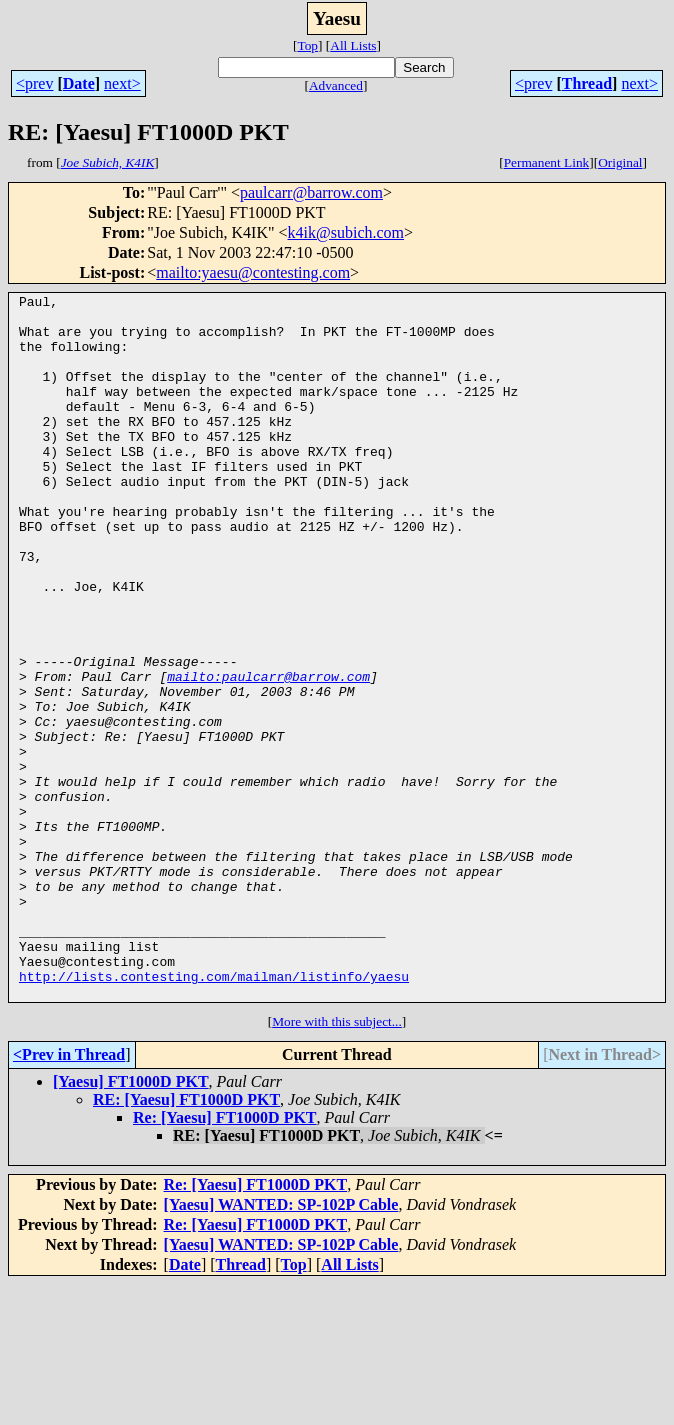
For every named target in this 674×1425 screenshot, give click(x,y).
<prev (34, 83)
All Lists (353, 45)
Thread (587, 83)
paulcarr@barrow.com (311, 192)
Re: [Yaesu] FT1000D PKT (225, 1258)
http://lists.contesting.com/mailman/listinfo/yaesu (214, 1114)
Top (307, 45)
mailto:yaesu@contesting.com (253, 272)
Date (79, 83)
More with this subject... (337, 1162)
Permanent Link (547, 162)
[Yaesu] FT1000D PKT (131, 1222)
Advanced (336, 85)
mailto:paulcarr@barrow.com (268, 754)
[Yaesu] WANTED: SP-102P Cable (281, 1345)
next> (122, 83)
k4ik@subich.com (346, 232)
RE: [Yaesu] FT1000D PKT (186, 1240)
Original (620, 162)
